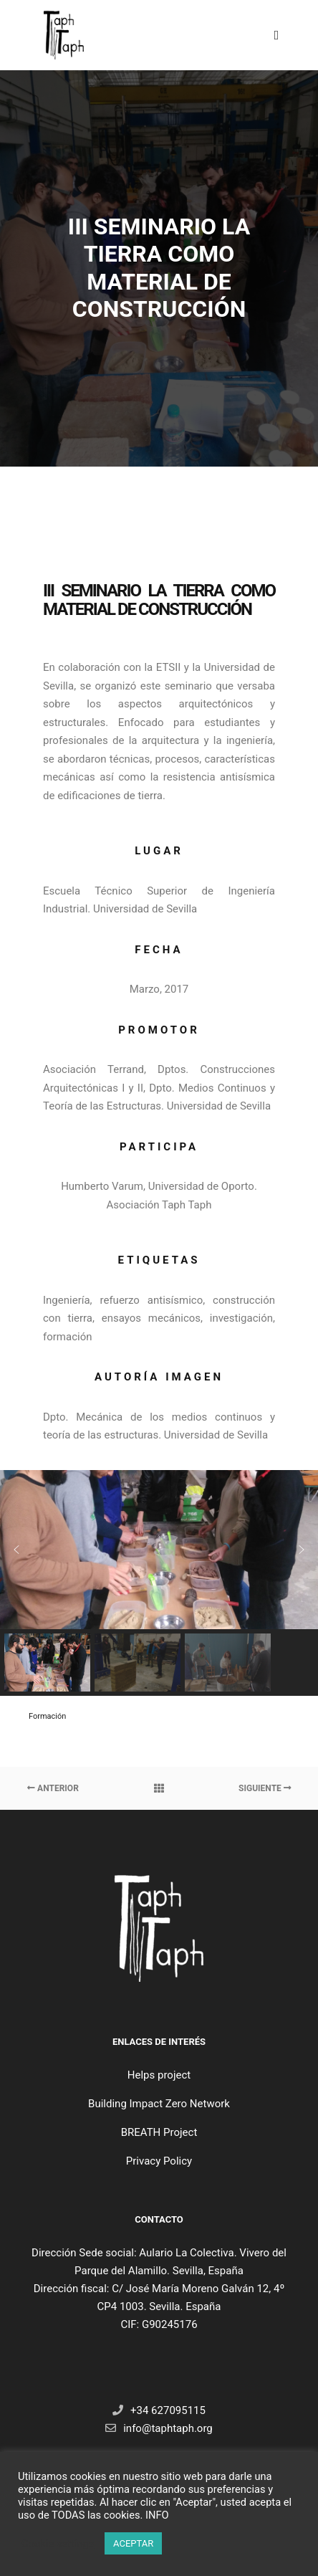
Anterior (53, 1788)
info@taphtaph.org (159, 2428)
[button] (16, 1549)
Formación (47, 1716)
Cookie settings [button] (57, 2543)
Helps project (159, 2075)
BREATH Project (159, 2132)
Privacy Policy (159, 2161)
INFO (157, 2515)
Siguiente (265, 1788)
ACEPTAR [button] (133, 2543)
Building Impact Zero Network (159, 2103)
